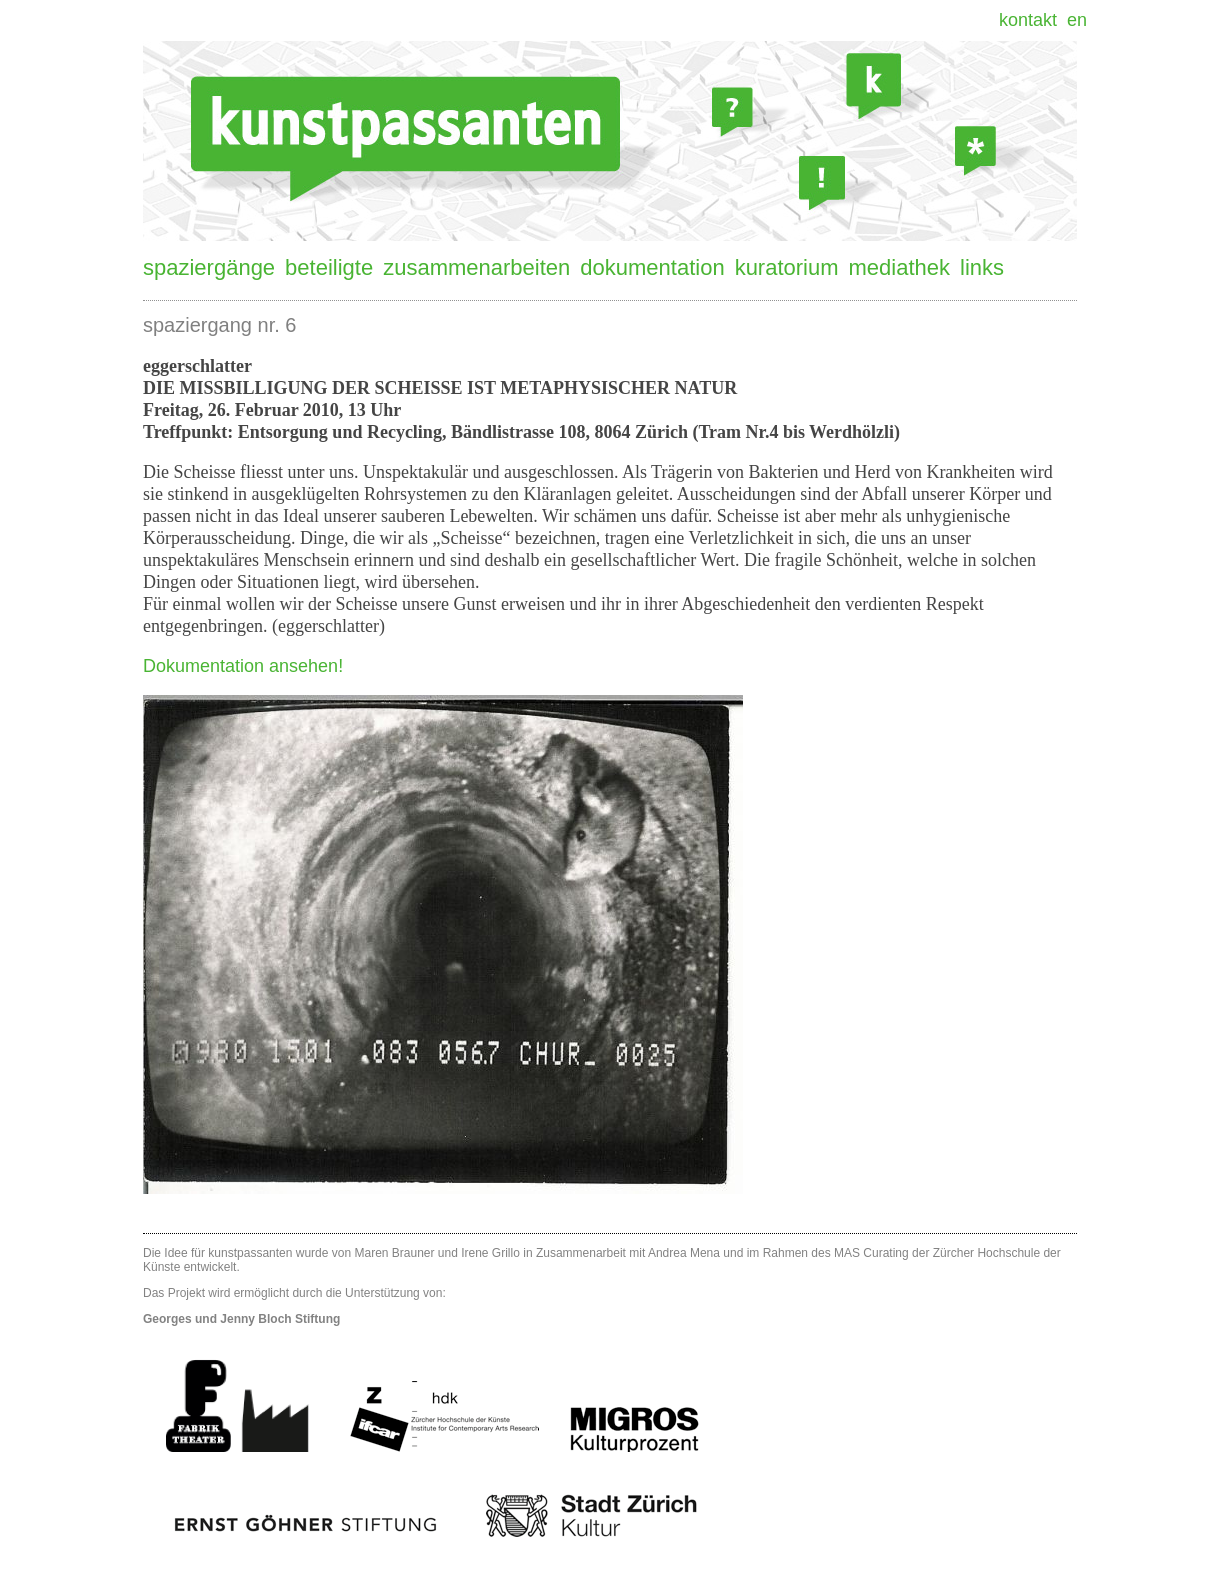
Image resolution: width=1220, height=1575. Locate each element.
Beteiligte (329, 267)
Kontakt (1028, 20)
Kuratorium (787, 267)
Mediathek (900, 267)
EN (1077, 20)
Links (982, 267)
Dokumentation (652, 267)
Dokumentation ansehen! (243, 666)
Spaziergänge (209, 267)
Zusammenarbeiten (476, 267)
